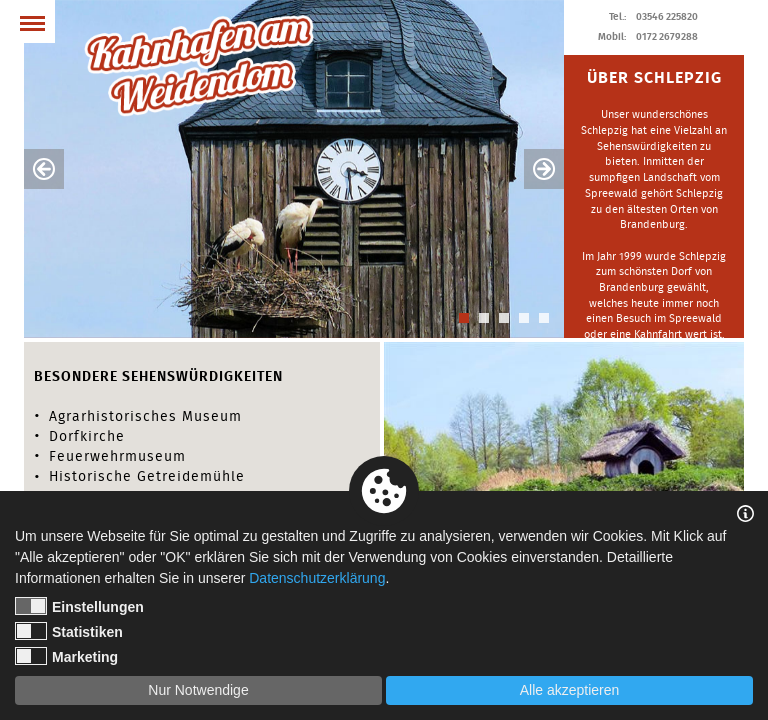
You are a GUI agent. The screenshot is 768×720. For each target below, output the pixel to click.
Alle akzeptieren (570, 690)
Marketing (66, 656)
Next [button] (544, 169)
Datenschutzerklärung (317, 578)
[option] (294, 169)
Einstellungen (79, 606)
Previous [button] (44, 169)
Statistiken (69, 631)
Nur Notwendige (198, 690)
